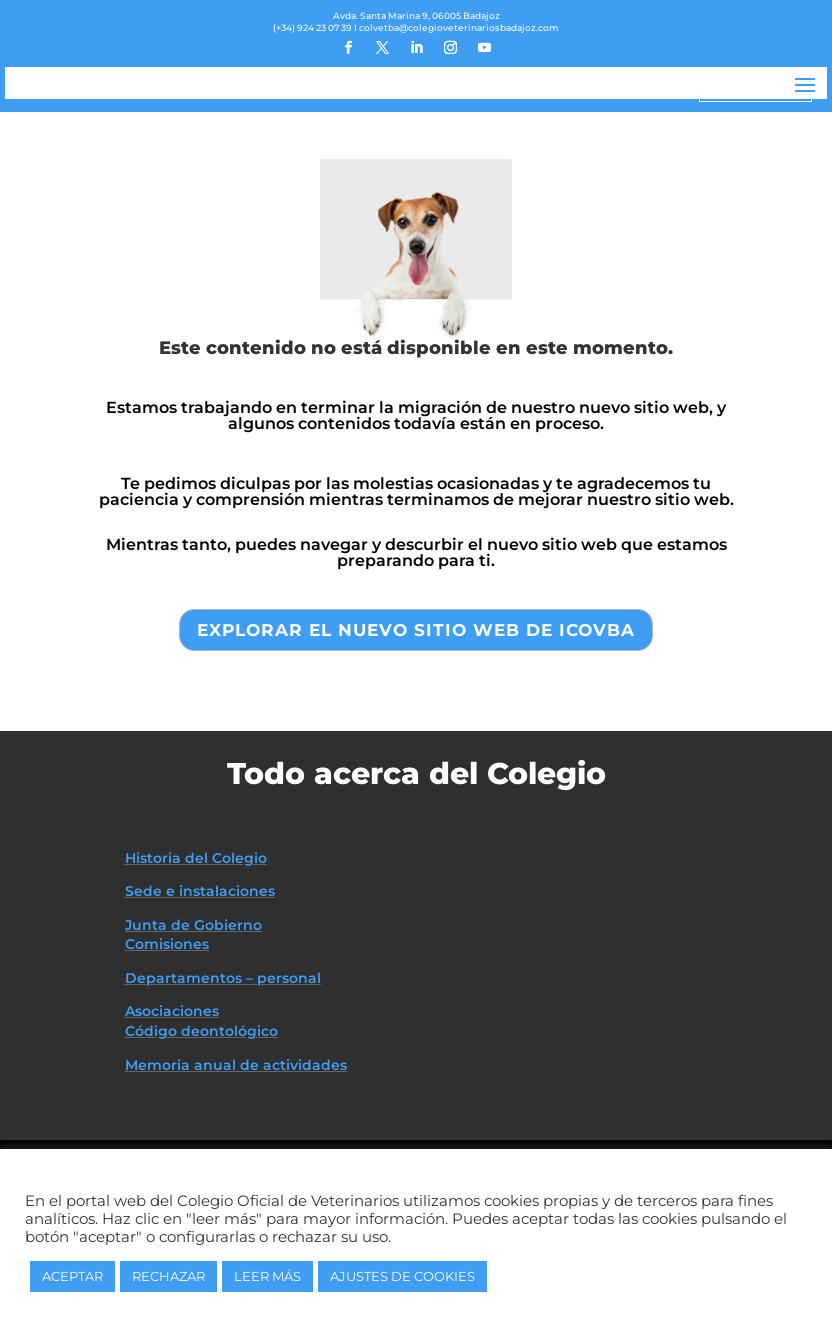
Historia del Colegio (196, 938)
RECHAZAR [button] (168, 1276)
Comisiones (167, 1025)
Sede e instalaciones (200, 972)
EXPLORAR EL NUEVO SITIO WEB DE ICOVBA (416, 710)
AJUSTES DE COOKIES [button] (402, 1276)
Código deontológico (201, 1112)
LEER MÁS (267, 1276)
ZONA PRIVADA (755, 88)
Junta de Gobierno (193, 1006)
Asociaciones (172, 1092)
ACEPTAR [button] (72, 1276)
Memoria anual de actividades (236, 1146)
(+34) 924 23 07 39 (312, 27)
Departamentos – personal (223, 1059)
